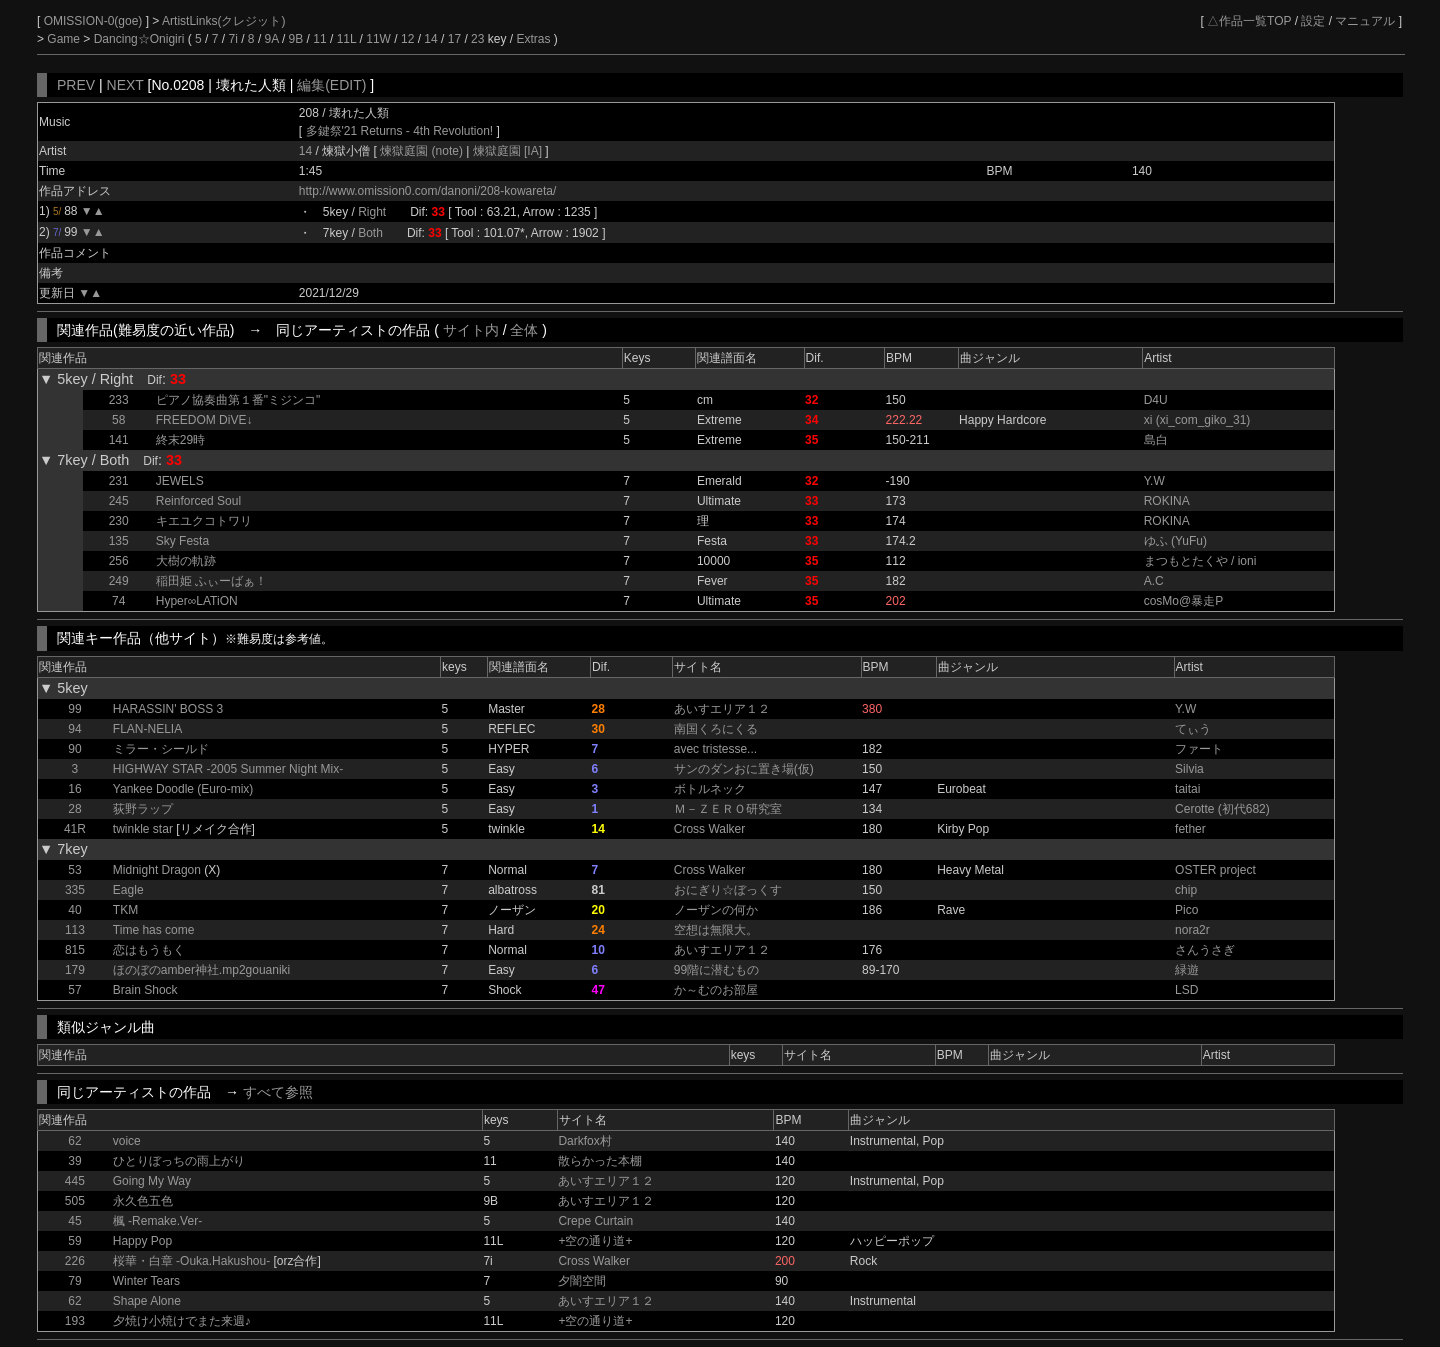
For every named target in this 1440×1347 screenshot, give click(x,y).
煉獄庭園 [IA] (507, 151)
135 (119, 541)
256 (119, 561)
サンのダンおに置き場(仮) (744, 769)
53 (74, 870)
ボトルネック (710, 789)
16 (74, 789)
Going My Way (152, 1181)
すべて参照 (278, 1092)
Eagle (128, 890)
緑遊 (1187, 970)
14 (430, 39)
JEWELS (180, 481)
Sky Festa (182, 541)
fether (1190, 829)
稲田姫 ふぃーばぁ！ (211, 581)
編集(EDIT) (331, 85)
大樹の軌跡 (186, 561)
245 (119, 501)
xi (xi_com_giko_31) (1197, 420)
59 (74, 1241)
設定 (1313, 21)
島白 (1156, 440)
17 (454, 39)
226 (75, 1261)
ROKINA (1167, 501)
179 (75, 970)
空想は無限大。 (716, 930)
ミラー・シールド (161, 749)
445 (75, 1181)
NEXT (125, 85)
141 (119, 440)
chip (1186, 890)
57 (74, 990)
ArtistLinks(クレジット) (223, 21)
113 (75, 930)
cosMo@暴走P (1184, 601)
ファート (1199, 749)
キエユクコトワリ (204, 521)
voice (127, 1141)
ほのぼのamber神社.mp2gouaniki (201, 970)
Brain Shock (145, 990)
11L (347, 39)
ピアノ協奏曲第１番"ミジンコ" (238, 400)
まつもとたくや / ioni (1200, 561)
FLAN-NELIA (147, 729)
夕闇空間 (582, 1281)
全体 (524, 330)
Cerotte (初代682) (1222, 809)
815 (75, 950)
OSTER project (1215, 870)
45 (74, 1221)
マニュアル (1365, 21)
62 (74, 1141)
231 (119, 481)
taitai (1187, 789)
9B (296, 39)
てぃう (1193, 729)
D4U (1156, 400)
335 (75, 890)
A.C (1154, 581)
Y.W (1154, 481)
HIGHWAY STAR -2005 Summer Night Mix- (228, 769)
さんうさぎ (1205, 950)
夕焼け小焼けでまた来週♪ (182, 1321)
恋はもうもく (149, 950)
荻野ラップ (143, 809)
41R (75, 829)
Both (370, 233)
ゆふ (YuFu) (1175, 541)
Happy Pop (142, 1241)
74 (118, 601)
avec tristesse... (715, 749)
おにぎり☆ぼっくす (728, 890)
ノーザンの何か (716, 910)
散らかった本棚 (600, 1161)
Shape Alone (147, 1301)
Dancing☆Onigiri (141, 39)
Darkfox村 (584, 1141)
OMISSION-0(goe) (95, 21)
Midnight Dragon (157, 870)
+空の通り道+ (595, 1241)
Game (65, 39)
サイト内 (471, 330)
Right (372, 212)
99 (74, 709)
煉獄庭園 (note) (423, 151)
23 (477, 39)
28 (74, 809)
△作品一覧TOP (1249, 21)
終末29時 (180, 440)
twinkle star (143, 829)
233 (119, 400)
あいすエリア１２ (722, 709)
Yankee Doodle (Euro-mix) (183, 789)
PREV (76, 85)
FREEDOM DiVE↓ (204, 420)
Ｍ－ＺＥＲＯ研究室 (728, 809)
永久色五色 (143, 1201)
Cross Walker (710, 829)
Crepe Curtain (595, 1221)
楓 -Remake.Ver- (157, 1221)
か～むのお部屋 (716, 990)
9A (272, 39)
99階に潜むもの (716, 970)
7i (233, 39)
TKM (125, 910)
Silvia (1189, 769)
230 (119, 521)
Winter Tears (146, 1281)
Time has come (154, 930)
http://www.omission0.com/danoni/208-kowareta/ (427, 191)
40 (74, 910)
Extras (533, 39)
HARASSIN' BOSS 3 (168, 709)
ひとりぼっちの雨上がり (179, 1161)
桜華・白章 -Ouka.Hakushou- (191, 1261)
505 (75, 1201)
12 (407, 39)
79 (74, 1281)
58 (118, 420)
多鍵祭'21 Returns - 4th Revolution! (400, 131)
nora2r (1192, 930)
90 (74, 749)
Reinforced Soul (198, 501)
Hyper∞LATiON (197, 601)
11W (378, 39)
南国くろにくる (716, 729)
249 (119, 581)
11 (319, 39)
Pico (1186, 910)
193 (75, 1321)
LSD (1186, 990)
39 (74, 1161)
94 (74, 729)
